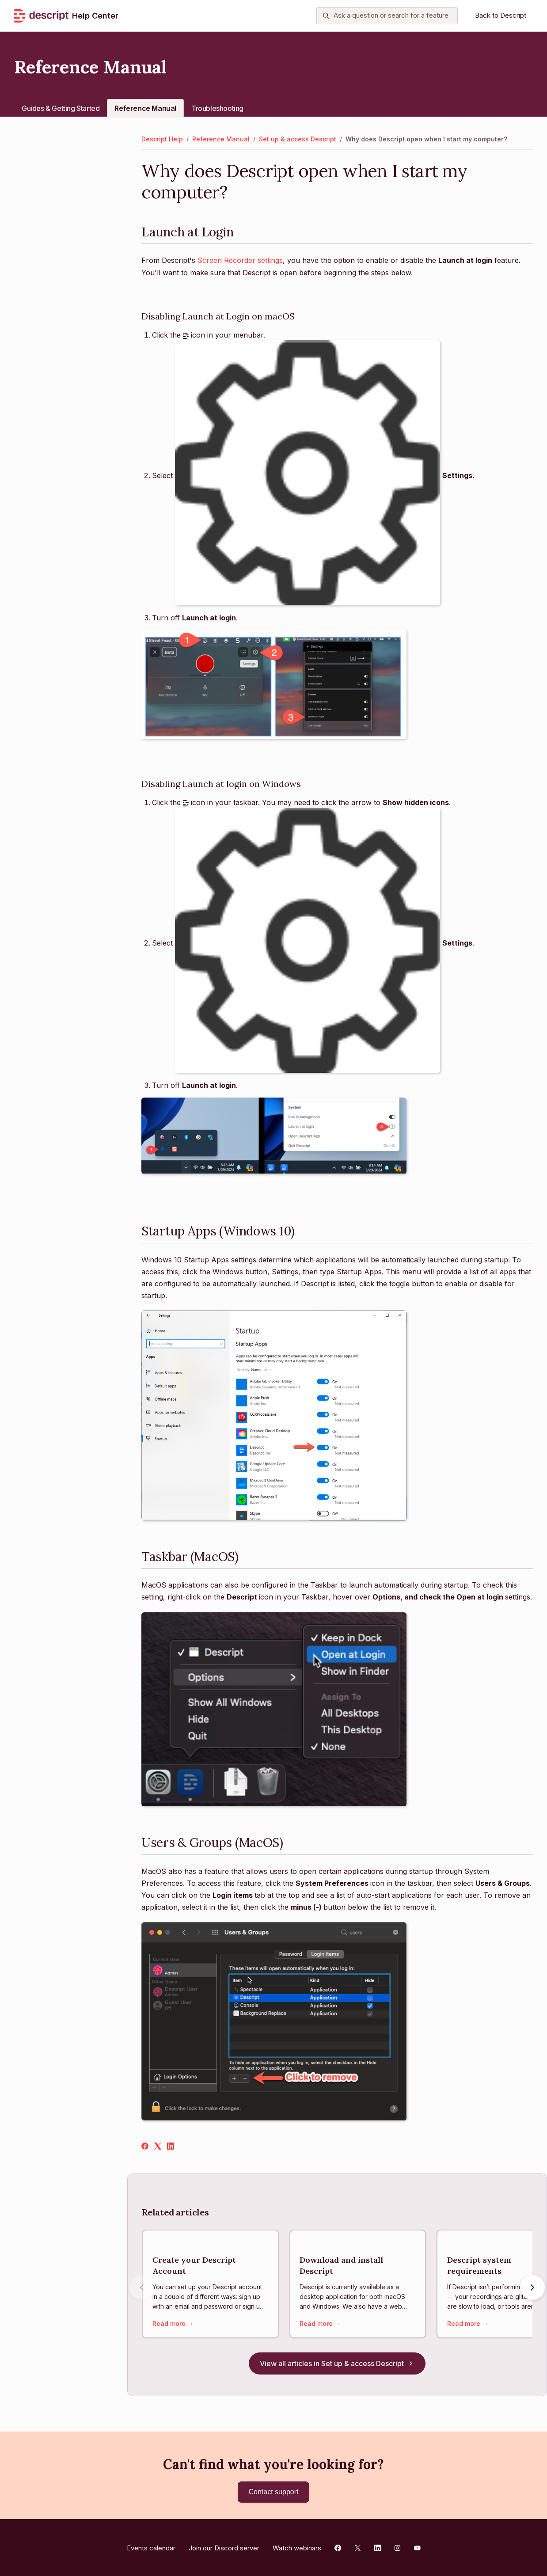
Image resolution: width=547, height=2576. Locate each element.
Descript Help (162, 139)
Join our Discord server (224, 2546)
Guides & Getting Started (60, 108)
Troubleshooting (217, 108)
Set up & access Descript (297, 139)
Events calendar (151, 2546)
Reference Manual (145, 108)
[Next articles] (532, 2288)
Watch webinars (297, 2546)
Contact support (274, 2492)
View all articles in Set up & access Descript (337, 2365)
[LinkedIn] (170, 2147)
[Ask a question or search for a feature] (387, 16)
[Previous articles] (141, 2288)
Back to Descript (500, 15)
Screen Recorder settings (240, 260)
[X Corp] (157, 2147)
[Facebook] (144, 2147)
